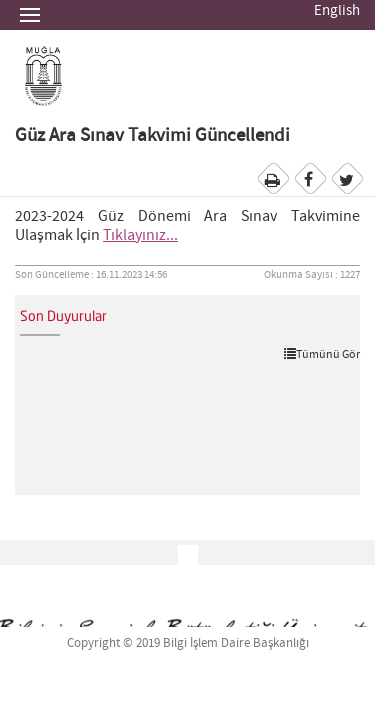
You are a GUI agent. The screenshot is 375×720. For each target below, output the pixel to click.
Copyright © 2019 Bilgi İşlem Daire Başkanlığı (188, 643)
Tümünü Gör (322, 354)
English (337, 11)
